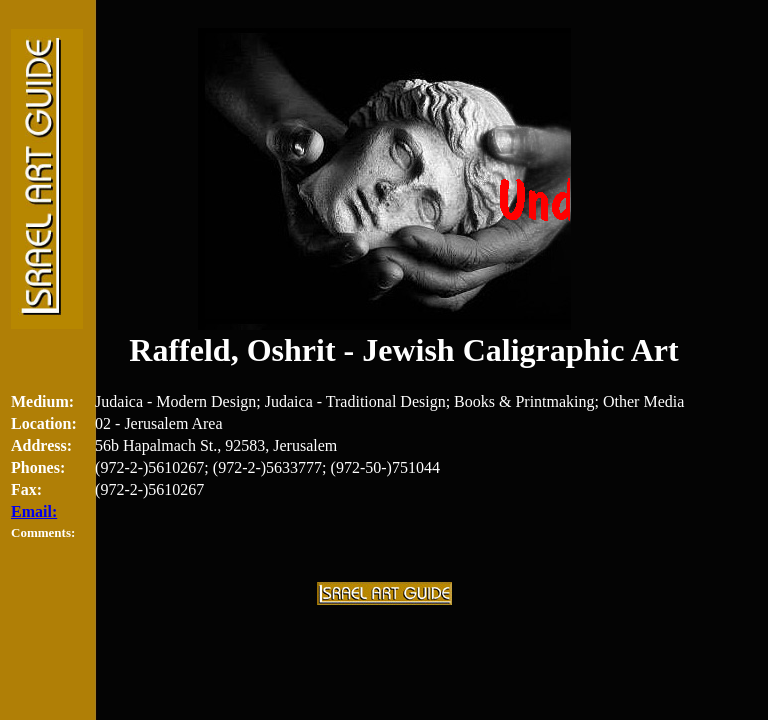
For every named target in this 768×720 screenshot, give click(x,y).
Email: (34, 511)
